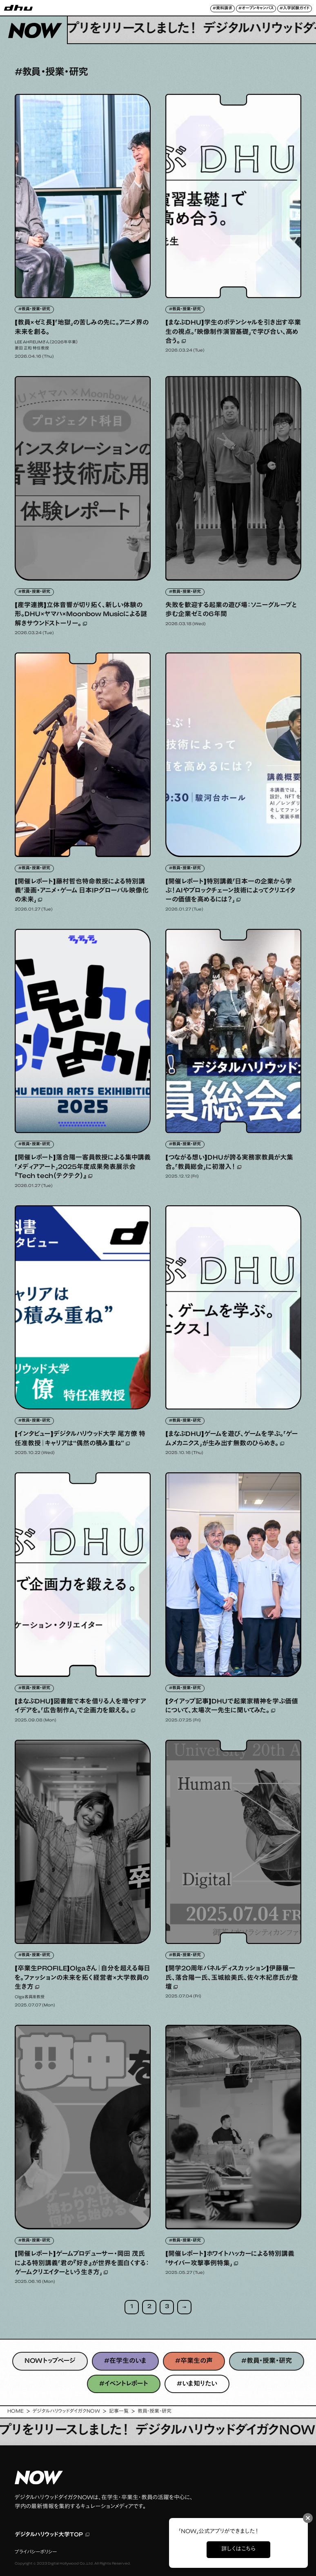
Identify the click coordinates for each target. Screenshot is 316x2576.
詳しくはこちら (238, 2549)
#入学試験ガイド (294, 9)
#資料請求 (222, 9)
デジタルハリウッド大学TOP (52, 2535)
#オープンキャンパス (256, 9)
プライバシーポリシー (36, 2552)
